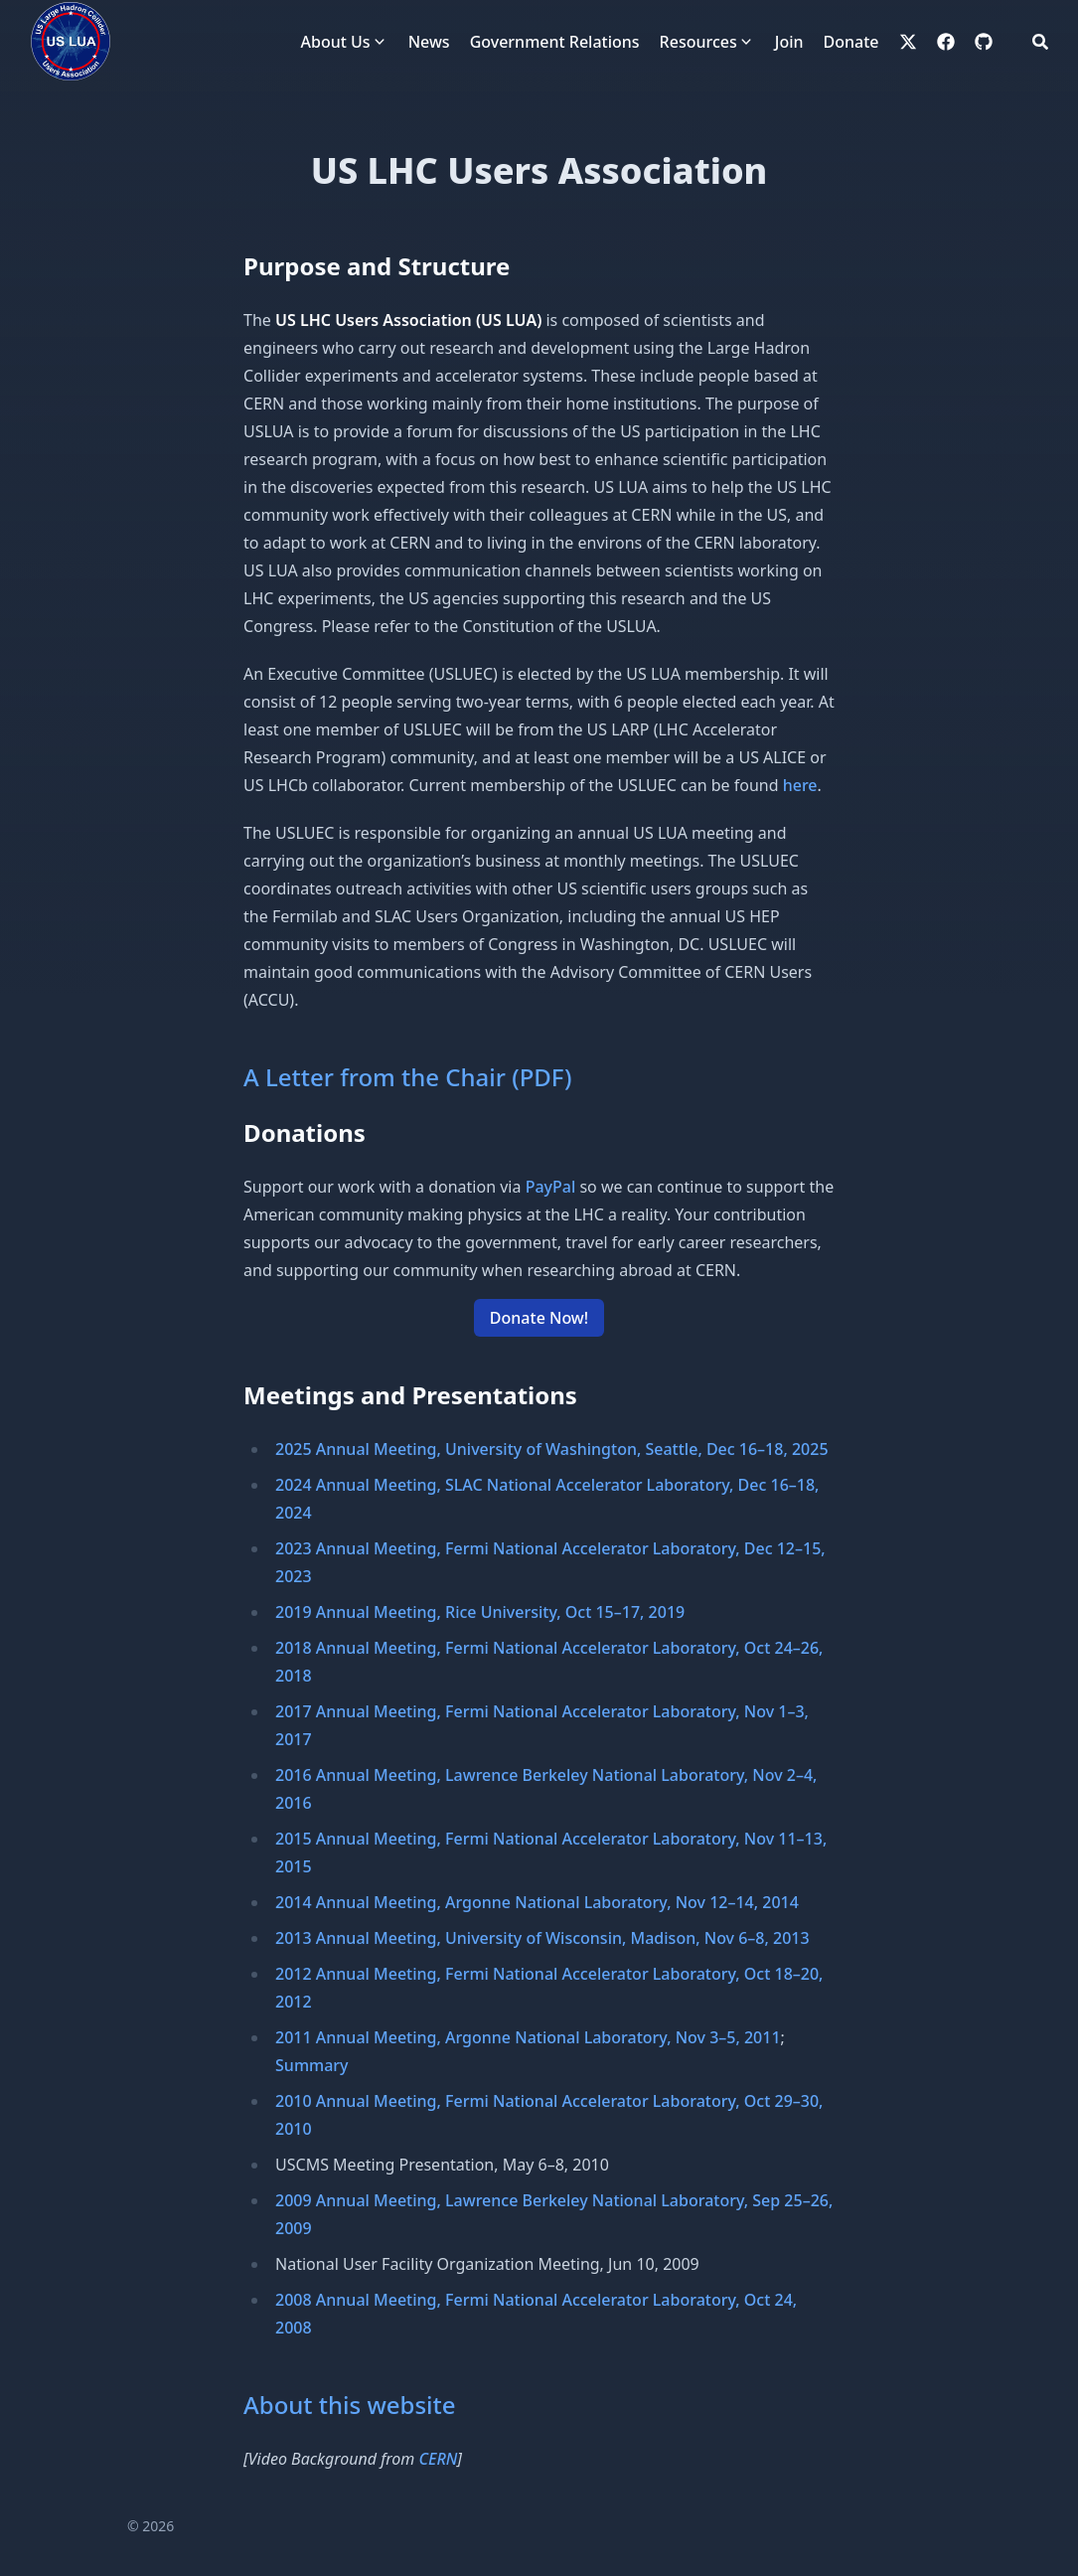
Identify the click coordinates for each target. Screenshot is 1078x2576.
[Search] (1040, 42)
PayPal (551, 1187)
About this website (349, 2404)
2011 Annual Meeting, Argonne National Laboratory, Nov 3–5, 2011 (528, 2037)
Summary (312, 2065)
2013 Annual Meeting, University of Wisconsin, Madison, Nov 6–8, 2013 (542, 1938)
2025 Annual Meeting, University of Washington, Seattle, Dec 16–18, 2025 (551, 1449)
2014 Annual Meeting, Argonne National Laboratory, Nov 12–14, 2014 (537, 1902)
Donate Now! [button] (539, 1318)
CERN (438, 2459)
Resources (698, 42)
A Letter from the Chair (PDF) (407, 1076)
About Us (336, 42)
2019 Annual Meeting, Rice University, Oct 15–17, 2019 (480, 1612)
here (800, 785)
